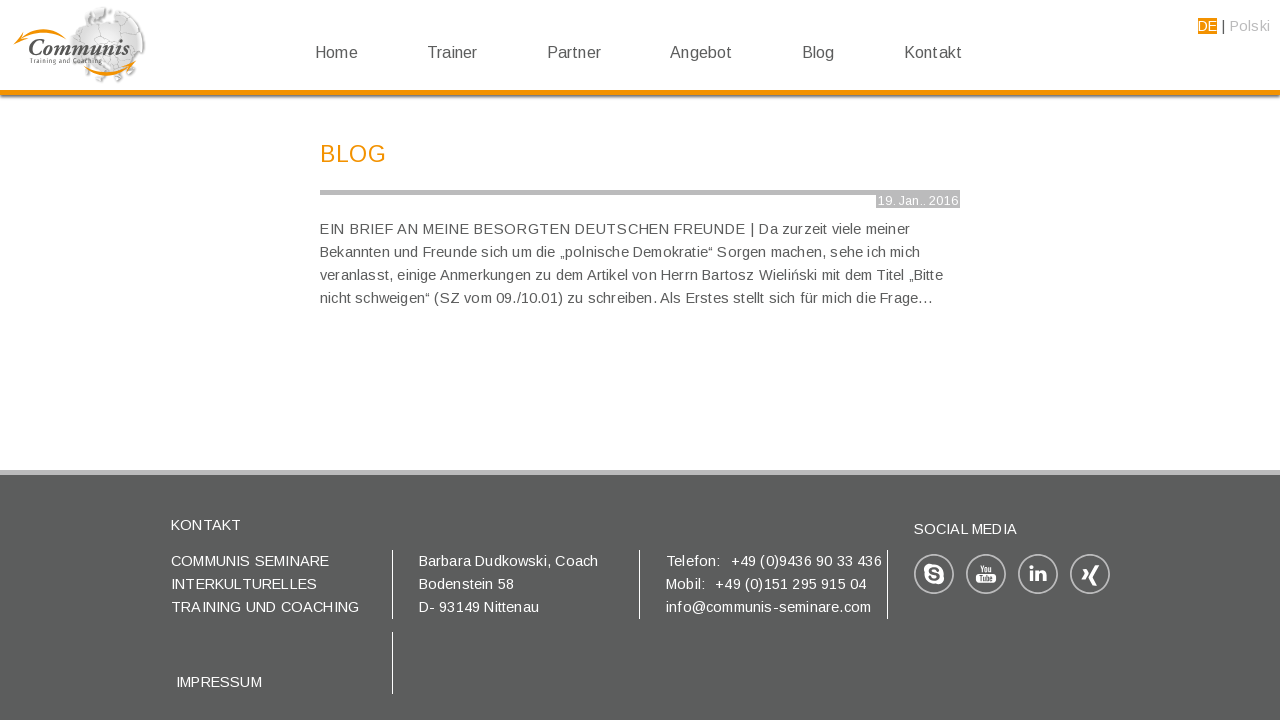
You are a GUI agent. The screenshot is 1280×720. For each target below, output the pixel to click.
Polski (1250, 26)
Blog (818, 52)
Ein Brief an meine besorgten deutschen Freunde (532, 229)
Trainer (452, 52)
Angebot (701, 52)
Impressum (219, 682)
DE (1207, 26)
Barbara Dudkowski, (487, 561)
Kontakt (933, 52)
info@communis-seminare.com (768, 607)
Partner (574, 52)
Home (336, 52)
